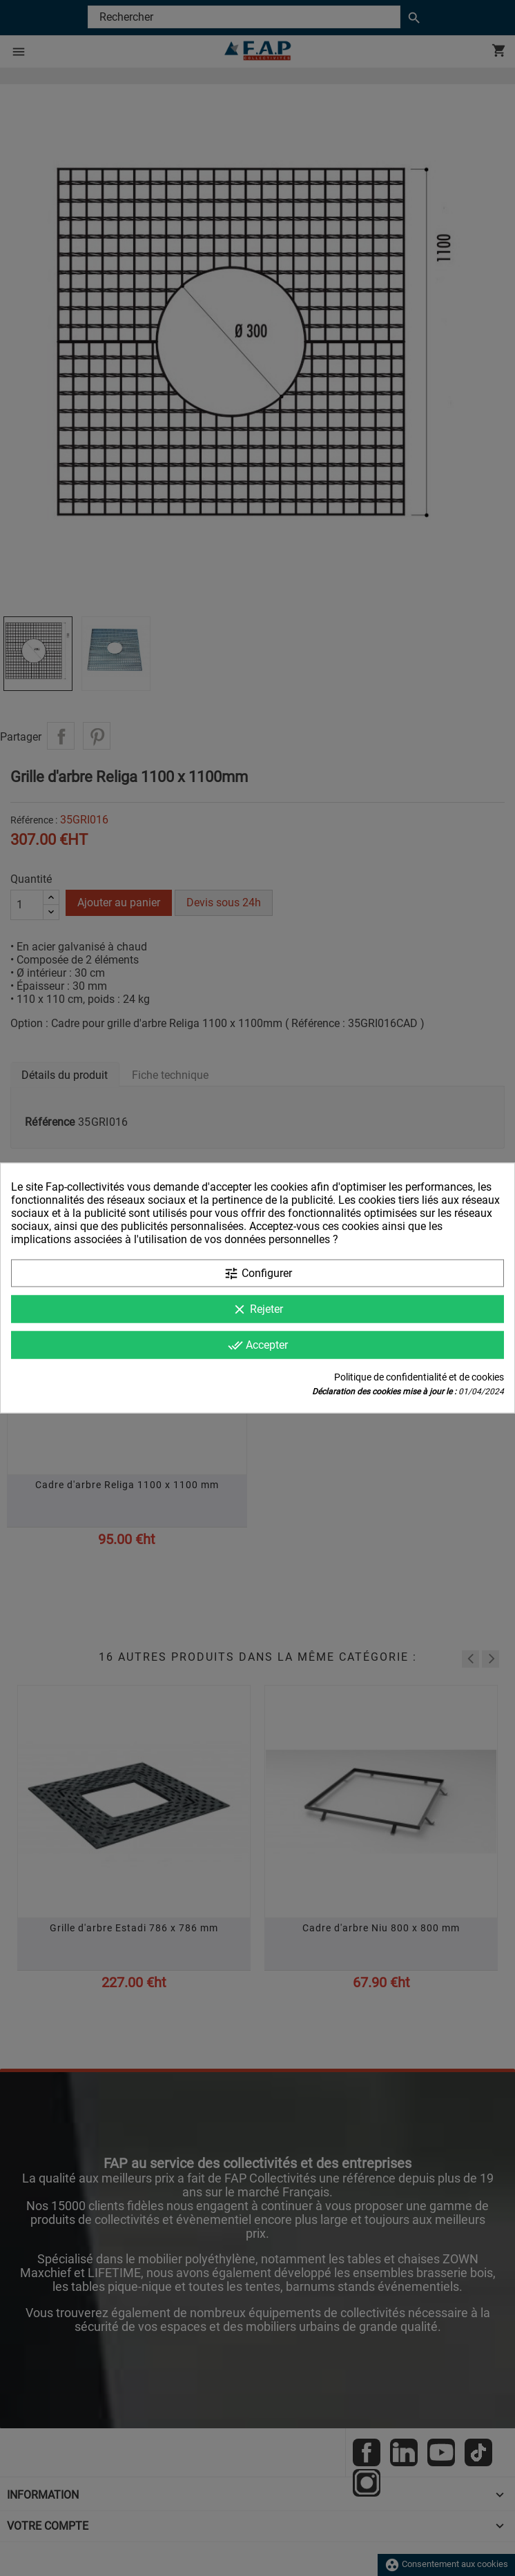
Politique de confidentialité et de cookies (419, 1377)
